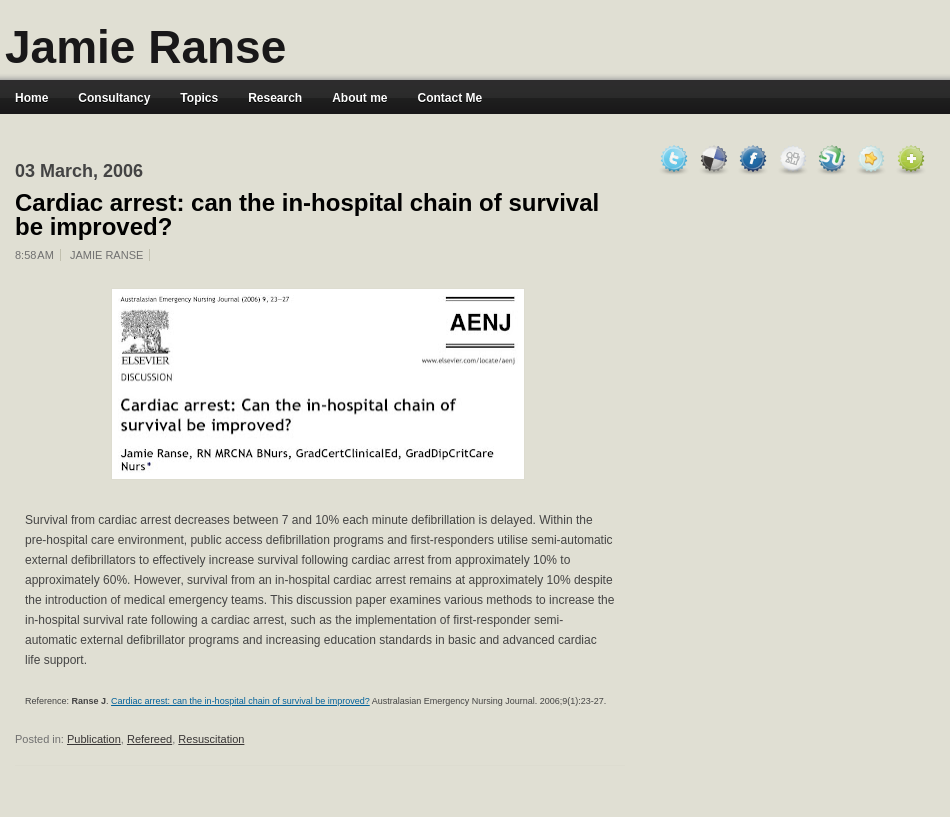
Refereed (149, 739)
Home (31, 98)
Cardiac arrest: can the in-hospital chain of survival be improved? (307, 215)
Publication (94, 739)
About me (359, 98)
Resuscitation (211, 739)
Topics (199, 98)
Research (275, 98)
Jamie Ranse (145, 47)
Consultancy (114, 98)
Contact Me (450, 98)
